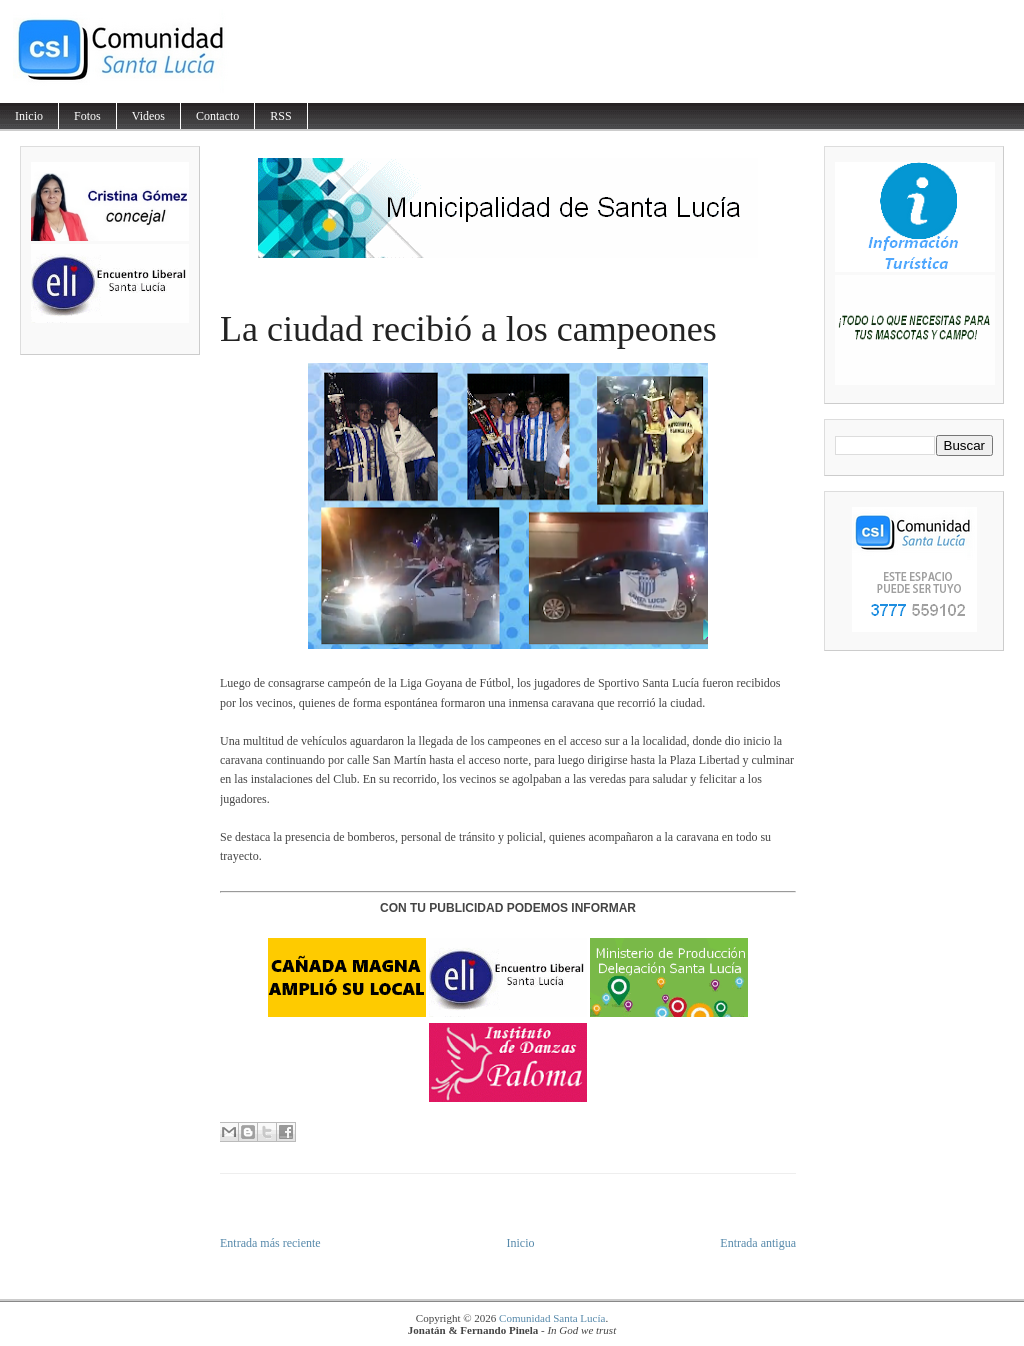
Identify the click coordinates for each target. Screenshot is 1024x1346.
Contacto (217, 116)
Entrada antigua (758, 1243)
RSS (280, 116)
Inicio (29, 116)
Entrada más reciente (270, 1243)
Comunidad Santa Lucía (552, 1318)
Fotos (87, 116)
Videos (148, 116)
